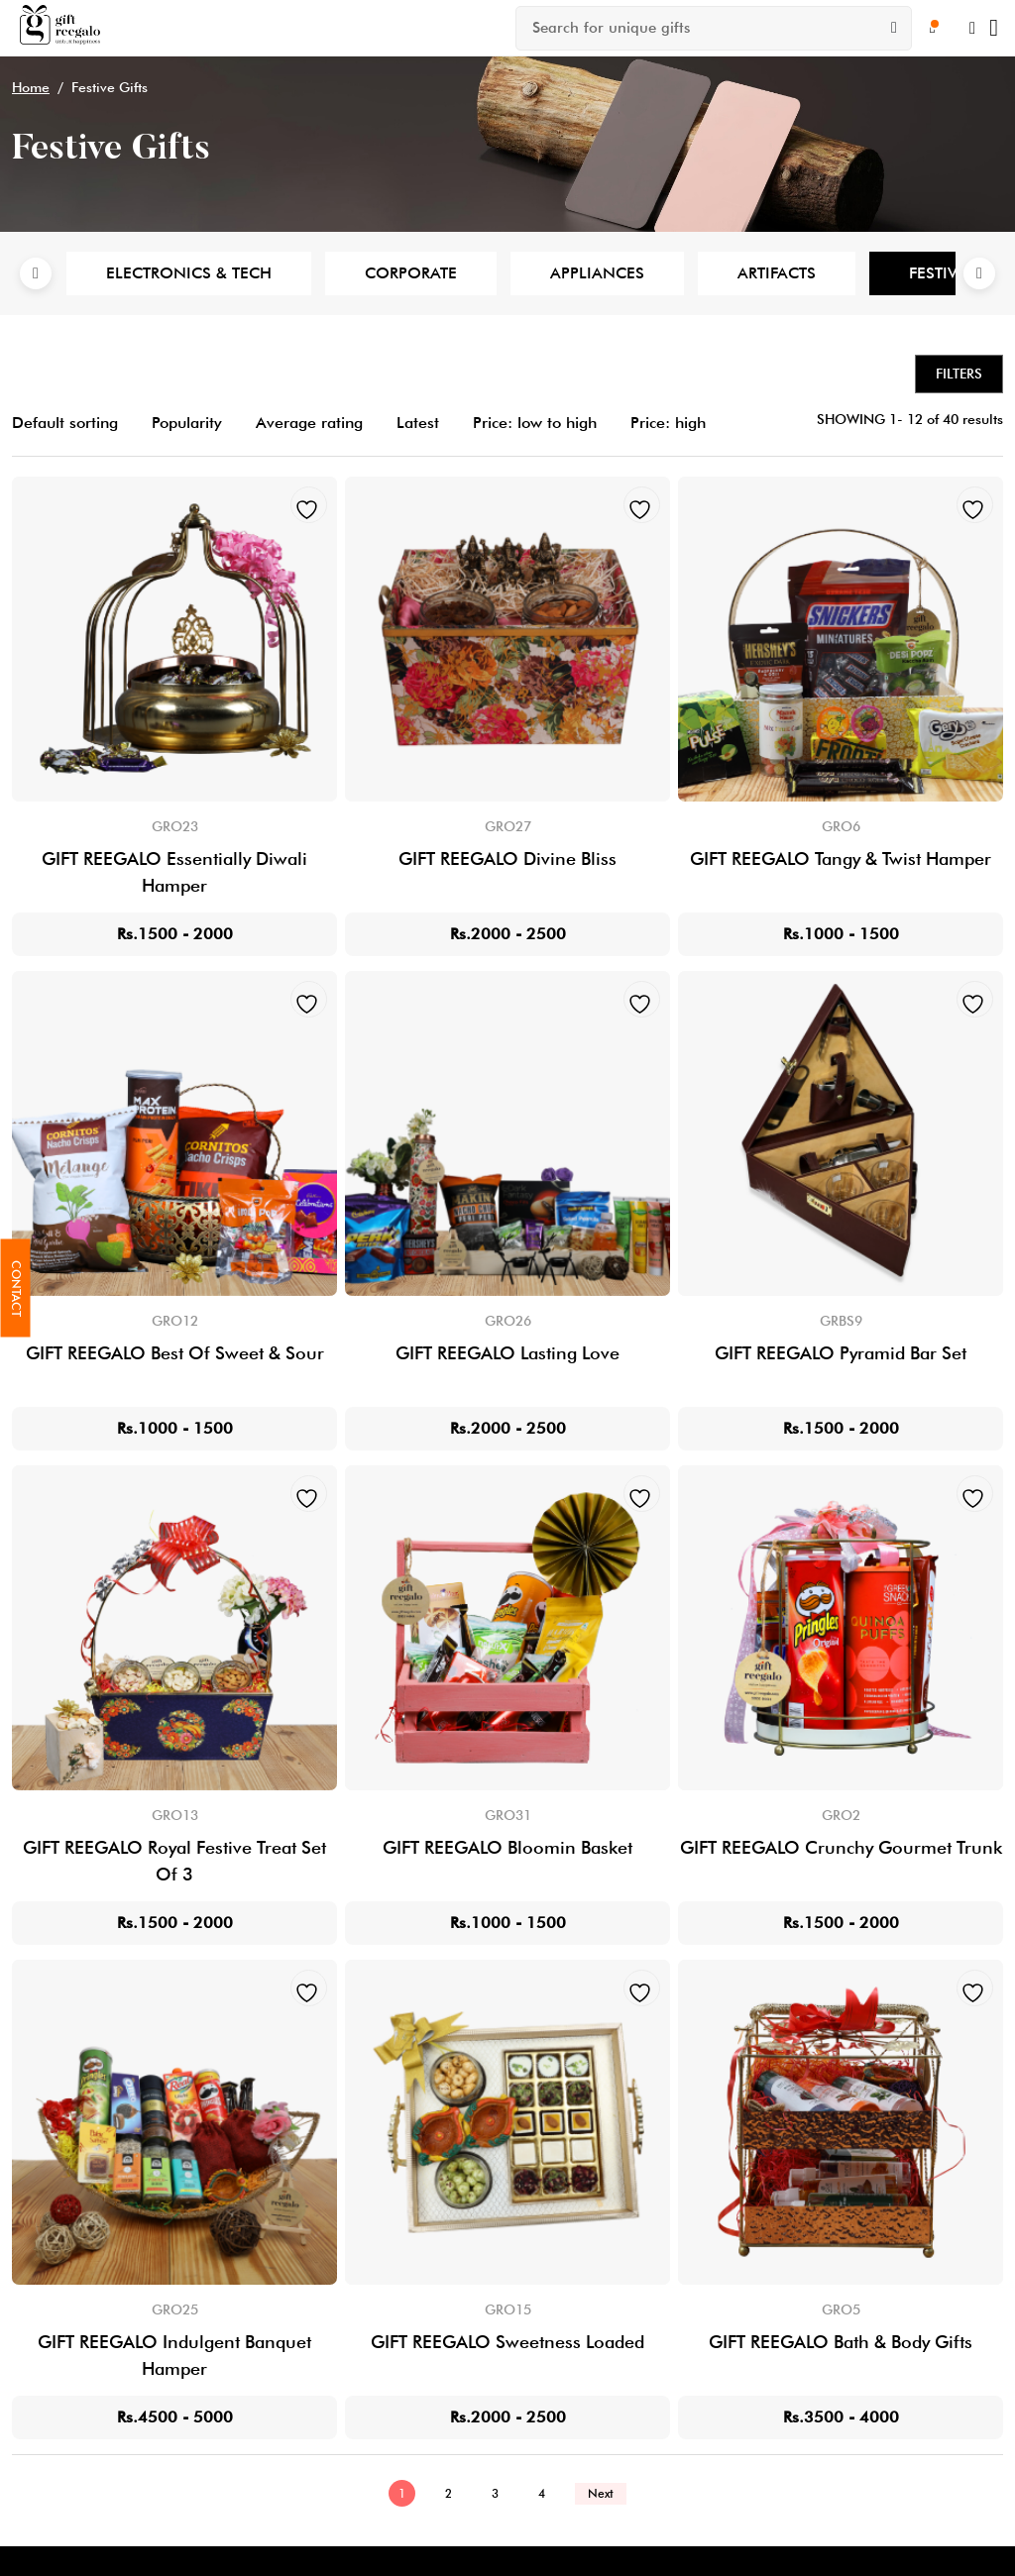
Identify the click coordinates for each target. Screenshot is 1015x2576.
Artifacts (776, 273)
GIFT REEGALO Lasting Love (507, 1352)
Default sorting (65, 422)
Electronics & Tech (189, 273)
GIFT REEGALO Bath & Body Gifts (840, 2341)
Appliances (597, 273)
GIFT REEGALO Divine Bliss (507, 858)
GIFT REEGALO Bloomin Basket (507, 1847)
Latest (417, 422)
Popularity (187, 422)
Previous (36, 273)
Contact (16, 1288)
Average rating (309, 422)
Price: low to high (535, 422)
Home (31, 87)
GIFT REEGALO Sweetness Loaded (507, 2341)
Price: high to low (692, 422)
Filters (959, 373)
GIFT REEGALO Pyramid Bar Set (840, 1352)
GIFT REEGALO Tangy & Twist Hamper (840, 858)
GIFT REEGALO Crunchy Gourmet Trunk (841, 1847)
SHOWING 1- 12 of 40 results (910, 419)
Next (979, 273)
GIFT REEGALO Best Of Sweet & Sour (175, 1352)
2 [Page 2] (448, 2493)
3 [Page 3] (495, 2493)
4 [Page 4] (541, 2493)
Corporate (411, 273)
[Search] (894, 28)
